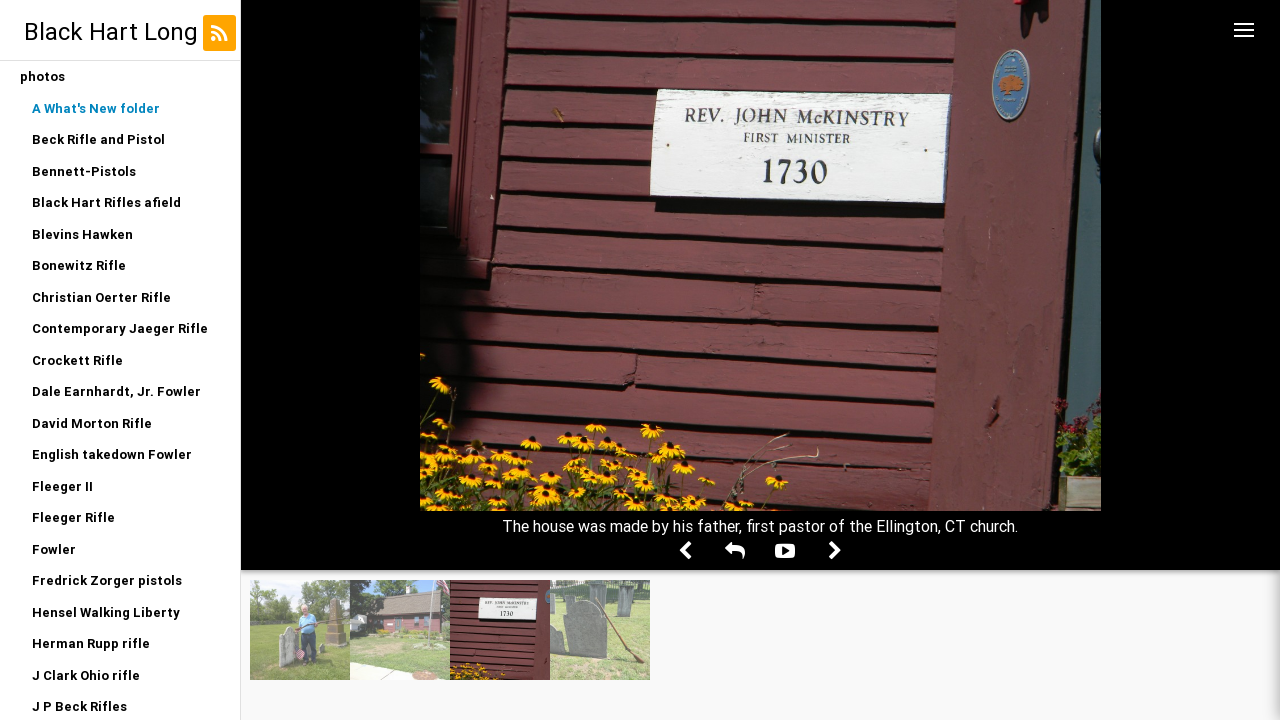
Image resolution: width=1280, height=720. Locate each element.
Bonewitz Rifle (79, 265)
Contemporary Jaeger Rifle (120, 328)
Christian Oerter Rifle (101, 297)
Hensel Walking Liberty (106, 612)
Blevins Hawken (82, 234)
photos (42, 76)
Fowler (54, 549)
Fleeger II (62, 486)
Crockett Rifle (77, 360)
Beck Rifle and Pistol (98, 139)
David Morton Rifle (92, 423)
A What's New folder (96, 108)
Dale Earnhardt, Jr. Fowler (116, 391)
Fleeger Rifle (73, 517)
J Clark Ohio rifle (86, 675)
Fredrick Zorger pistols (107, 580)
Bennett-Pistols (84, 171)
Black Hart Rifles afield (106, 202)
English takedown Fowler (112, 454)
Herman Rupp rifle (91, 643)
